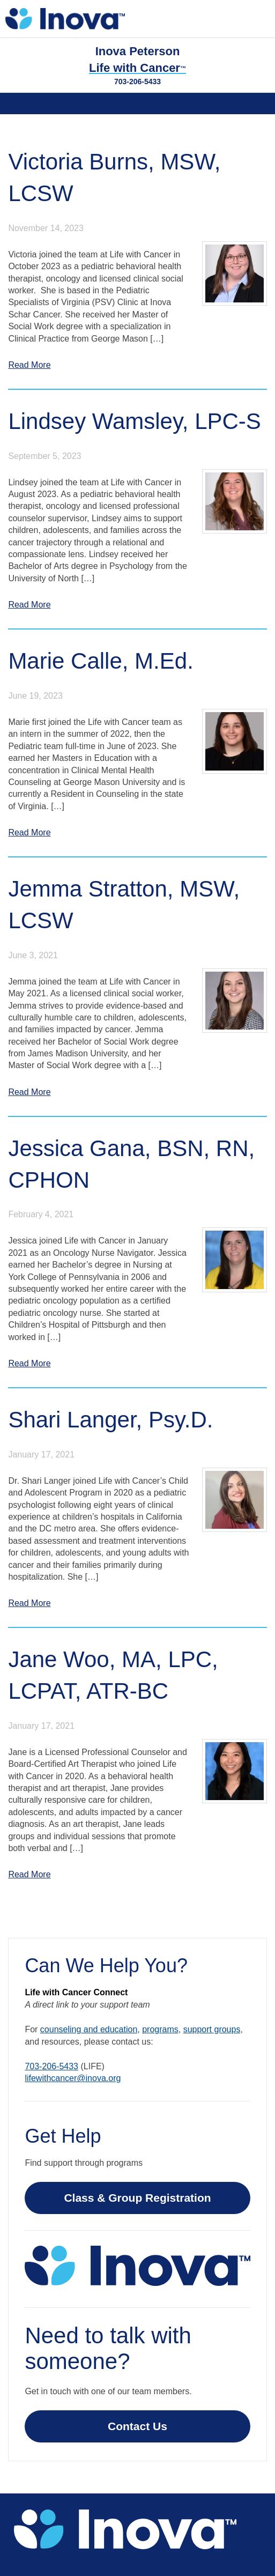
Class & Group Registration (137, 2198)
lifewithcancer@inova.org (73, 2078)
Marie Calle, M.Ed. (100, 660)
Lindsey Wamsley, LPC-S (134, 421)
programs (160, 2029)
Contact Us (137, 2426)
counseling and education (88, 2029)
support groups (212, 2029)
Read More (29, 364)
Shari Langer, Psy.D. (110, 1419)
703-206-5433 (137, 81)
